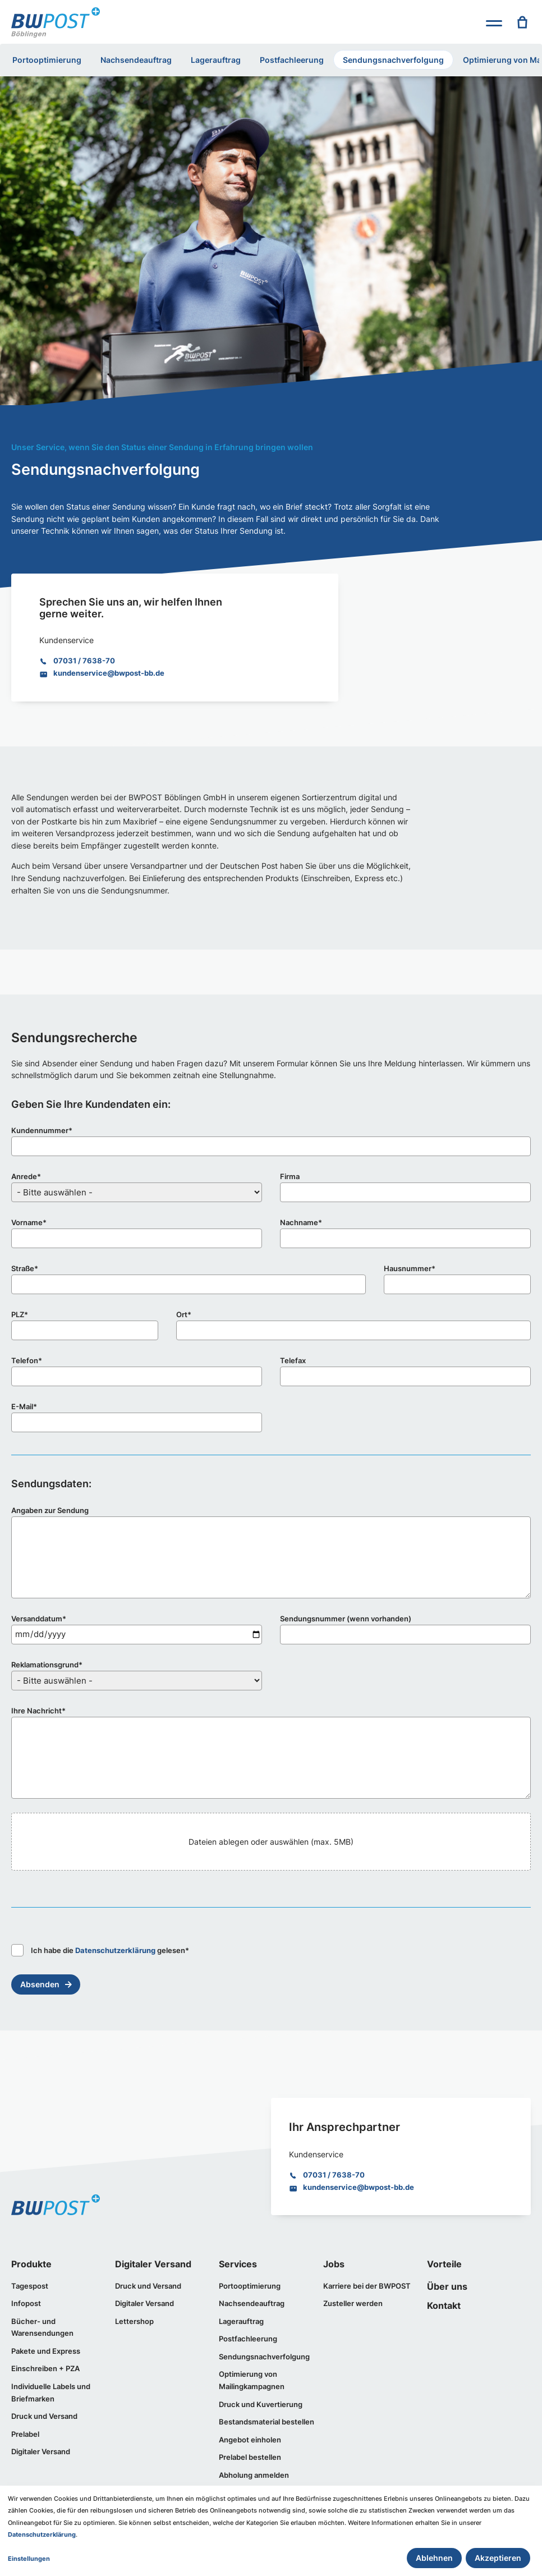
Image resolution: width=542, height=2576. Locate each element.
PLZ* (19, 1314)
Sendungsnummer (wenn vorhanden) (345, 1618)
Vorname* (29, 1222)
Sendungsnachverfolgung (393, 60)
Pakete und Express (45, 2350)
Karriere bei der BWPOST (367, 2285)
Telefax (293, 1360)
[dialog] (271, 2531)
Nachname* (301, 1222)
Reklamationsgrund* (46, 1664)
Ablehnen (434, 2558)
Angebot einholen (250, 2439)
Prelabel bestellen (250, 2457)
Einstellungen (29, 2559)
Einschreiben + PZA (45, 2368)
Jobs (334, 2264)
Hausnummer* (409, 1268)
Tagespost (29, 2285)
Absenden (39, 1984)
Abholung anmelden (254, 2474)
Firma (290, 1176)
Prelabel (25, 2434)
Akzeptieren (498, 2558)
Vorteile (444, 2264)
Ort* (183, 1314)
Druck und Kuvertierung (260, 2404)
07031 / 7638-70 (84, 660)
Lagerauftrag (216, 60)
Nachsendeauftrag (136, 60)
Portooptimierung (46, 60)
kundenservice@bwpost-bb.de (108, 672)
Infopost (26, 2303)
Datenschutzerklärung (115, 1950)
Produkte (31, 2264)
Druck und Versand (44, 2416)
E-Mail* (24, 1406)
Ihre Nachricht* (38, 1710)
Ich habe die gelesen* (100, 1950)
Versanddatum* (38, 1618)
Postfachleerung (292, 60)
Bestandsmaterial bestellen (266, 2421)
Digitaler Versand (40, 2451)
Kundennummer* (41, 1130)
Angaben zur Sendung (50, 1510)
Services (238, 2264)
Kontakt (444, 2305)
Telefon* (26, 1360)
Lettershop (134, 2321)
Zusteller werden (353, 2303)
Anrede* (26, 1176)
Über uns (447, 2286)
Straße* (24, 1268)
